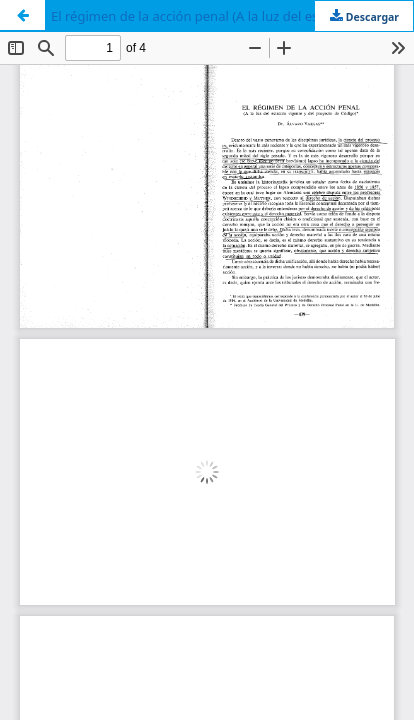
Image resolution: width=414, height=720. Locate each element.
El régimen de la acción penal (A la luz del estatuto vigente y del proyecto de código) (232, 16)
